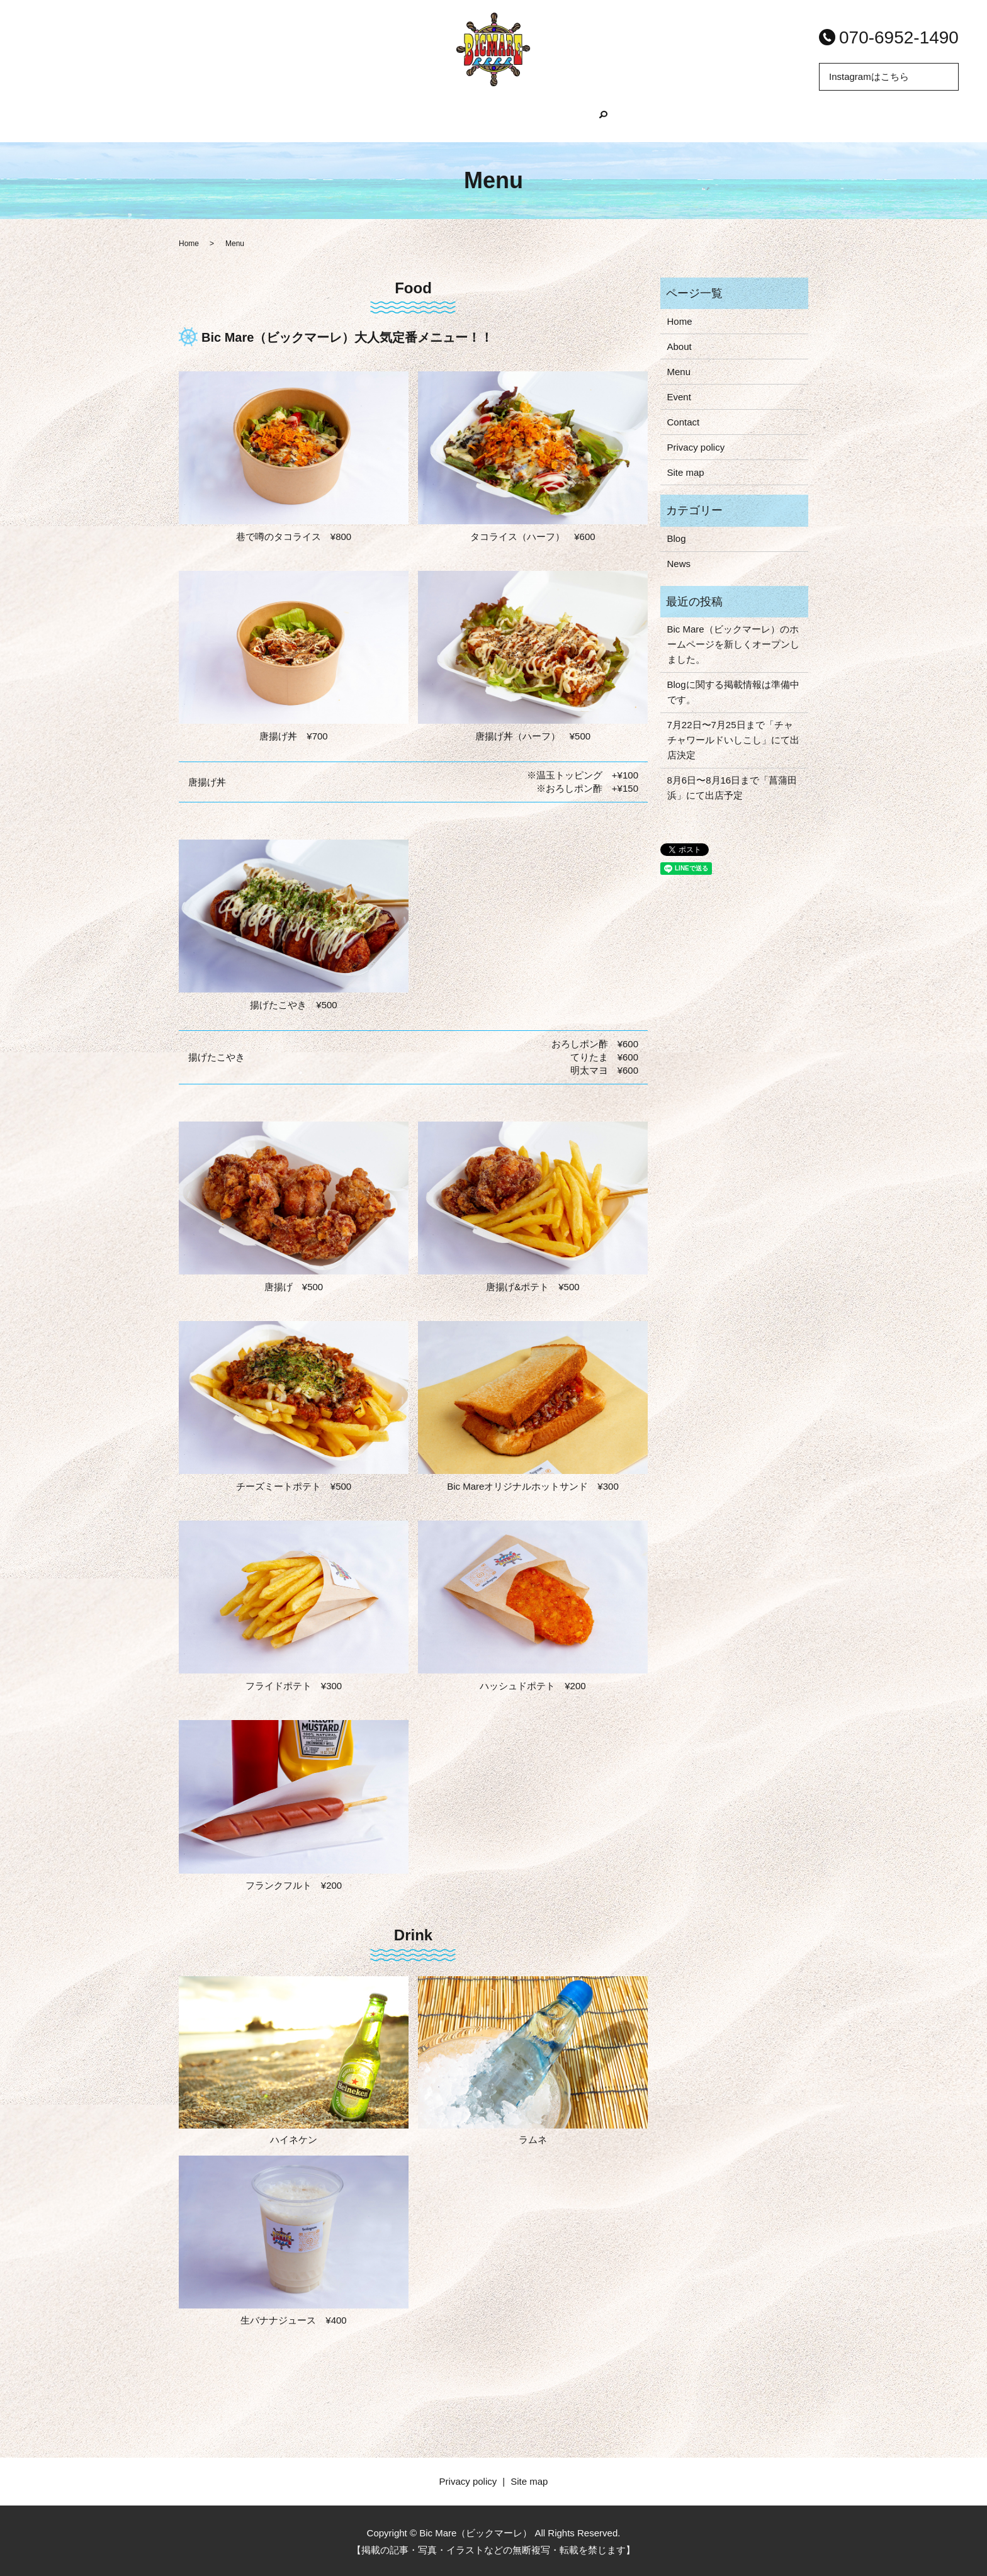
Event (599, 121)
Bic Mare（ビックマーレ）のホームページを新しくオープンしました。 (733, 642)
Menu (478, 121)
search (650, 121)
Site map (685, 471)
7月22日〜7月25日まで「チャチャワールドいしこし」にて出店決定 (733, 738)
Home (350, 121)
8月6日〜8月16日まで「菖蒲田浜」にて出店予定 (732, 786)
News (679, 562)
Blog (538, 121)
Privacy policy (696, 446)
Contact (683, 420)
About (414, 121)
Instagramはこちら (869, 76)
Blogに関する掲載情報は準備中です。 (733, 691)
